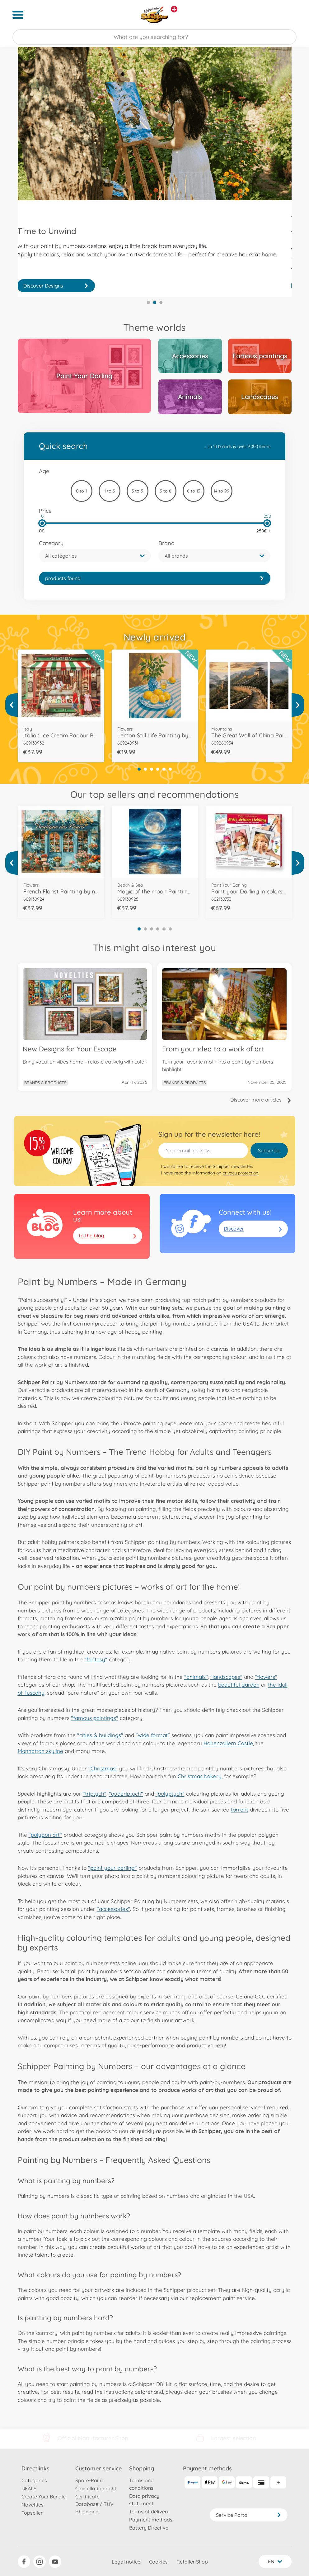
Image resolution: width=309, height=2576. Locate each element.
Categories (34, 2480)
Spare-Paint (89, 2480)
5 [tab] (164, 769)
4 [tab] (157, 769)
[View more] (11, 705)
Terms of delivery (149, 2511)
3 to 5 (137, 491)
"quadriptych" (126, 1793)
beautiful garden (239, 1684)
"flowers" (266, 1677)
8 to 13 (193, 491)
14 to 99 (221, 491)
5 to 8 (165, 491)
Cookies (158, 2562)
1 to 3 (109, 491)
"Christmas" (103, 1768)
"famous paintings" (94, 1718)
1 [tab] (148, 302)
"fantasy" (95, 1659)
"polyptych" (170, 1793)
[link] (154, 578)
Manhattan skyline (40, 1751)
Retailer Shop (192, 2562)
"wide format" (153, 1735)
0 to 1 (81, 491)
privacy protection (240, 1173)
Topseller (32, 2513)
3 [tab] (160, 302)
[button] (95, 556)
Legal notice (126, 2562)
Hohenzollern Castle (228, 1743)
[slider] (42, 523)
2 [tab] (154, 302)
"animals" (196, 1677)
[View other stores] (174, 9)
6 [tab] (170, 769)
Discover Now (56, 286)
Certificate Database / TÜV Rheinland (94, 2504)
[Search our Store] (154, 37)
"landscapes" (226, 1677)
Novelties (32, 2505)
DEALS (28, 2488)
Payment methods (150, 2519)
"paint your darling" (112, 1867)
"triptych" (94, 1793)
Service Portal (248, 2515)
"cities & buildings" (100, 1735)
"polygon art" (45, 1834)
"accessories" (113, 1909)
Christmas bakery (200, 1776)
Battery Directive (148, 2528)
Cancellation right (95, 2488)
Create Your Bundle (43, 2496)
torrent (239, 1809)
